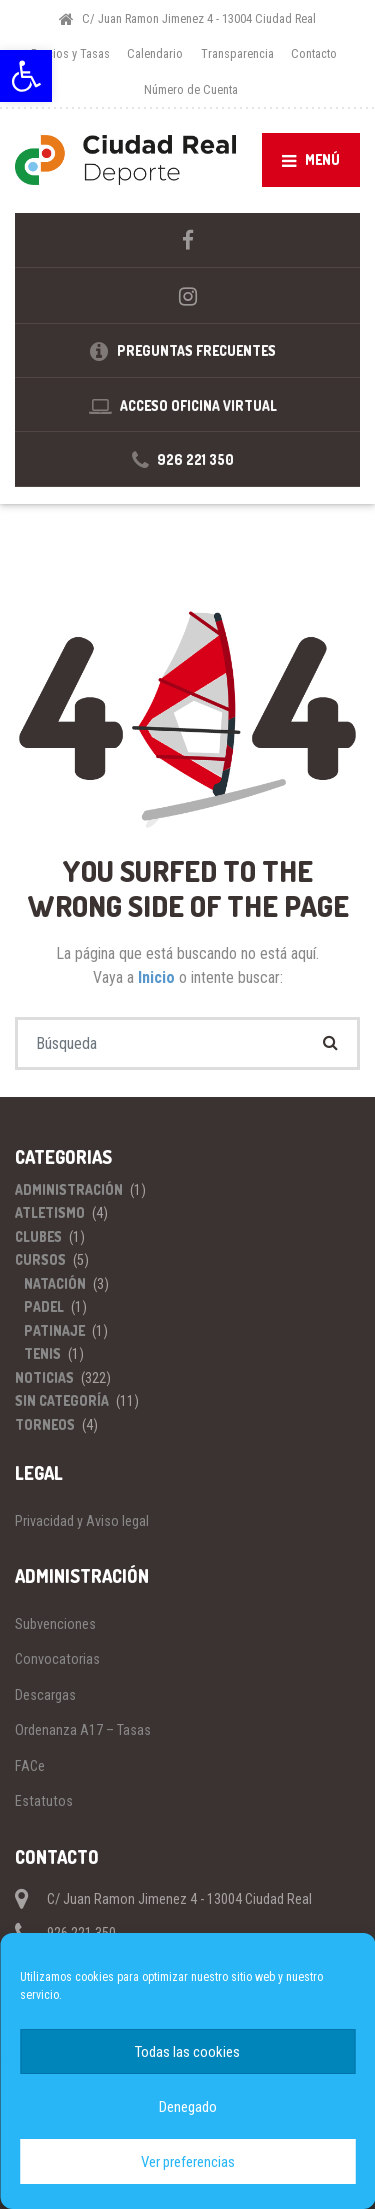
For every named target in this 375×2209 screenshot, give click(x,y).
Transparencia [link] (237, 53)
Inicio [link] (158, 977)
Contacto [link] (314, 53)
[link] (26, 76)
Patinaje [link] (54, 1330)
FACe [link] (30, 1766)
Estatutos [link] (44, 1801)
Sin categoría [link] (62, 1400)
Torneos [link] (45, 1424)
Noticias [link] (44, 1377)
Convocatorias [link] (57, 1659)
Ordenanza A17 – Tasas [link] (83, 1730)
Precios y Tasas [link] (70, 53)
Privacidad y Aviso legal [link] (82, 1521)
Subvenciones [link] (55, 1624)
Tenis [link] (42, 1353)
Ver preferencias (188, 2162)
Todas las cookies (187, 2052)
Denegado (188, 2107)
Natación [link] (55, 1283)
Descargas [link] (45, 1695)
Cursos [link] (40, 1259)
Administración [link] (69, 1189)
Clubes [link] (38, 1236)
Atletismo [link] (50, 1212)
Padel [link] (44, 1306)
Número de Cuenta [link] (191, 89)
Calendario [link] (155, 53)
